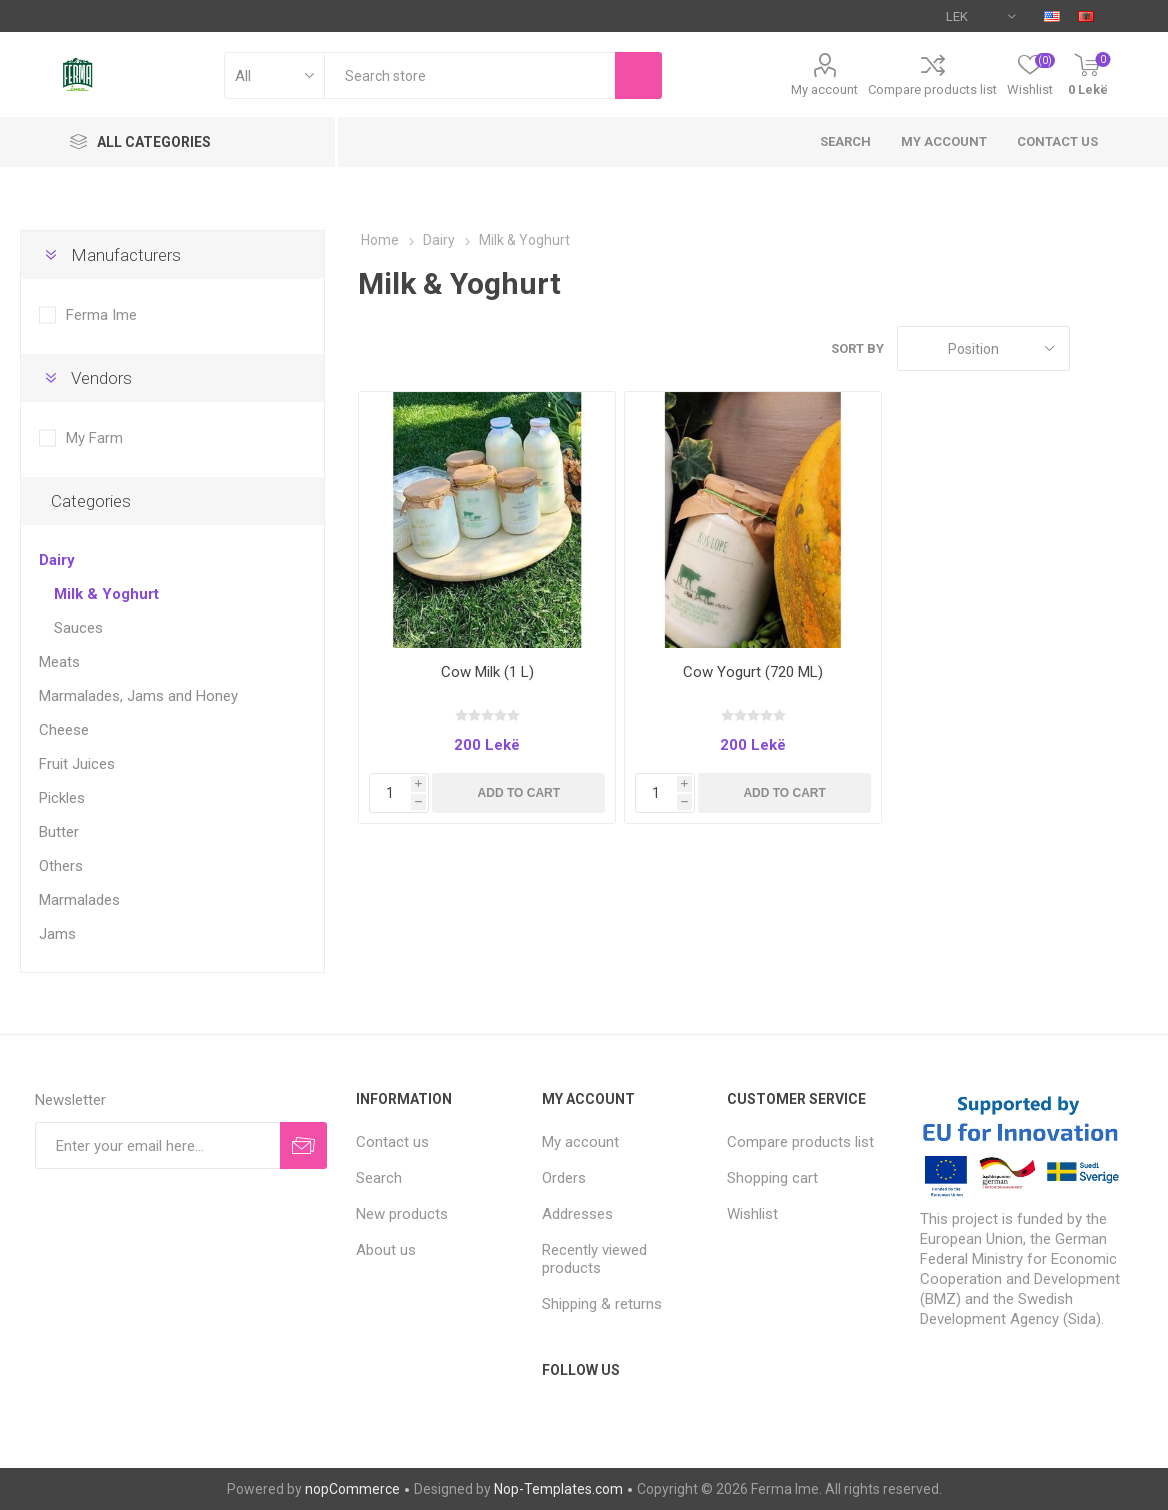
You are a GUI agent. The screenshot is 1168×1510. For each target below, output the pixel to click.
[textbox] (469, 75)
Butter (59, 832)
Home (380, 240)
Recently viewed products (594, 1259)
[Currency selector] (980, 16)
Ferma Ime (101, 315)
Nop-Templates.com (558, 1489)
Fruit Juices (77, 764)
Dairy (57, 560)
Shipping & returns (602, 1304)
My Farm (94, 438)
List (1133, 348)
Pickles (62, 798)
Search (845, 141)
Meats (59, 662)
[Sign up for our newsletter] (157, 1145)
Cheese (64, 730)
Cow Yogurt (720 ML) (753, 672)
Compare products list (932, 89)
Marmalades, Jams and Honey (138, 696)
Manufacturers (126, 255)
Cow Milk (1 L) (487, 672)
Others (61, 866)
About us (386, 1250)
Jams (57, 934)
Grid (1095, 348)
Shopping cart (772, 1178)
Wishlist (752, 1214)
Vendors (101, 378)
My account (824, 89)
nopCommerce (352, 1489)
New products (402, 1214)
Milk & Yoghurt (106, 594)
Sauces (78, 628)
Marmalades (79, 900)
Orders (564, 1178)
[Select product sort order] (983, 348)
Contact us (1057, 141)
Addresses (577, 1214)
